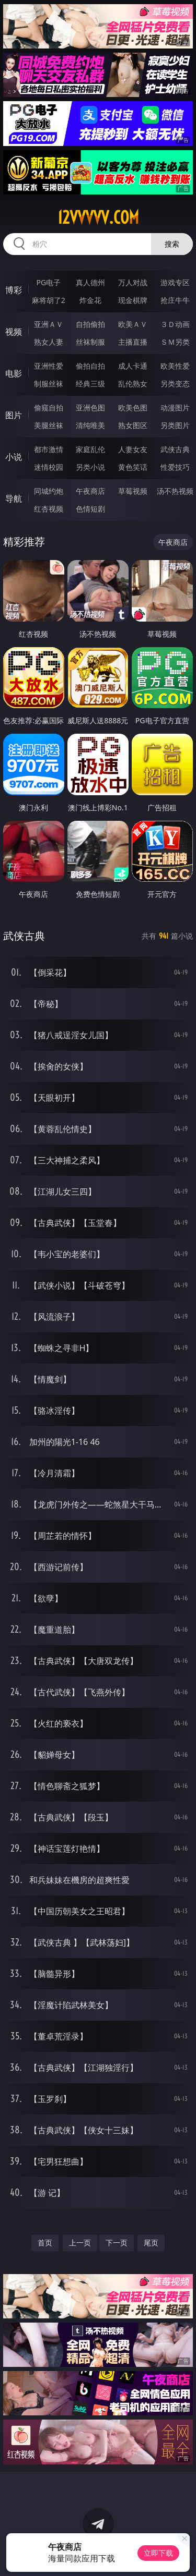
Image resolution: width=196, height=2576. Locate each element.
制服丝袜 (48, 383)
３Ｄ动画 (175, 324)
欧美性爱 (175, 366)
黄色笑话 (132, 467)
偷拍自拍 (90, 366)
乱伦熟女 (132, 383)
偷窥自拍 (48, 407)
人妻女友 (132, 449)
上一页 (80, 2242)
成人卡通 (132, 366)
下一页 (117, 2242)
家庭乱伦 (90, 449)
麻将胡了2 (48, 300)
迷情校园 (48, 467)
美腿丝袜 (48, 425)
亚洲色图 (90, 407)
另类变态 (175, 383)
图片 (13, 415)
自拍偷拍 (90, 324)
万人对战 (132, 282)
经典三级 (90, 383)
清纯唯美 (90, 425)
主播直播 (132, 342)
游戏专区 (175, 282)
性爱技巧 (175, 467)
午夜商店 (90, 491)
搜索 (172, 244)
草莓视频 (132, 491)
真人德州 (90, 282)
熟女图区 (132, 425)
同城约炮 (48, 491)
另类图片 (175, 425)
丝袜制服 (90, 342)
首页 (45, 2242)
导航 (13, 498)
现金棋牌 (132, 300)
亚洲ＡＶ (48, 324)
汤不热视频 (175, 491)
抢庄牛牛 (175, 300)
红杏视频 (48, 509)
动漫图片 (175, 407)
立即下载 (158, 2553)
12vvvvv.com (98, 217)
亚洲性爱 (48, 366)
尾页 (151, 2242)
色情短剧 (90, 509)
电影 (13, 373)
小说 (13, 457)
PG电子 (48, 282)
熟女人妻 (48, 342)
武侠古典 (175, 449)
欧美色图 (132, 407)
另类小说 (90, 467)
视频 (13, 331)
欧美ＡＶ (132, 324)
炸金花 (90, 300)
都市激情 (48, 449)
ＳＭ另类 (175, 342)
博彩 (13, 290)
